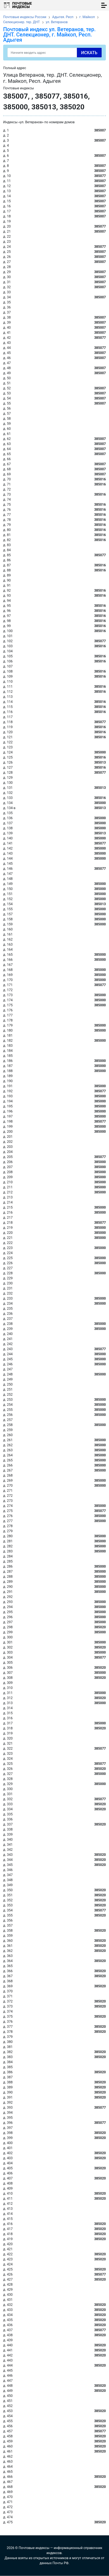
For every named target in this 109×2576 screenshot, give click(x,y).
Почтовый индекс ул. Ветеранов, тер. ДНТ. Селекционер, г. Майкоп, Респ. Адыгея (49, 34)
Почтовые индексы (22, 5)
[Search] (54, 52)
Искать (89, 52)
